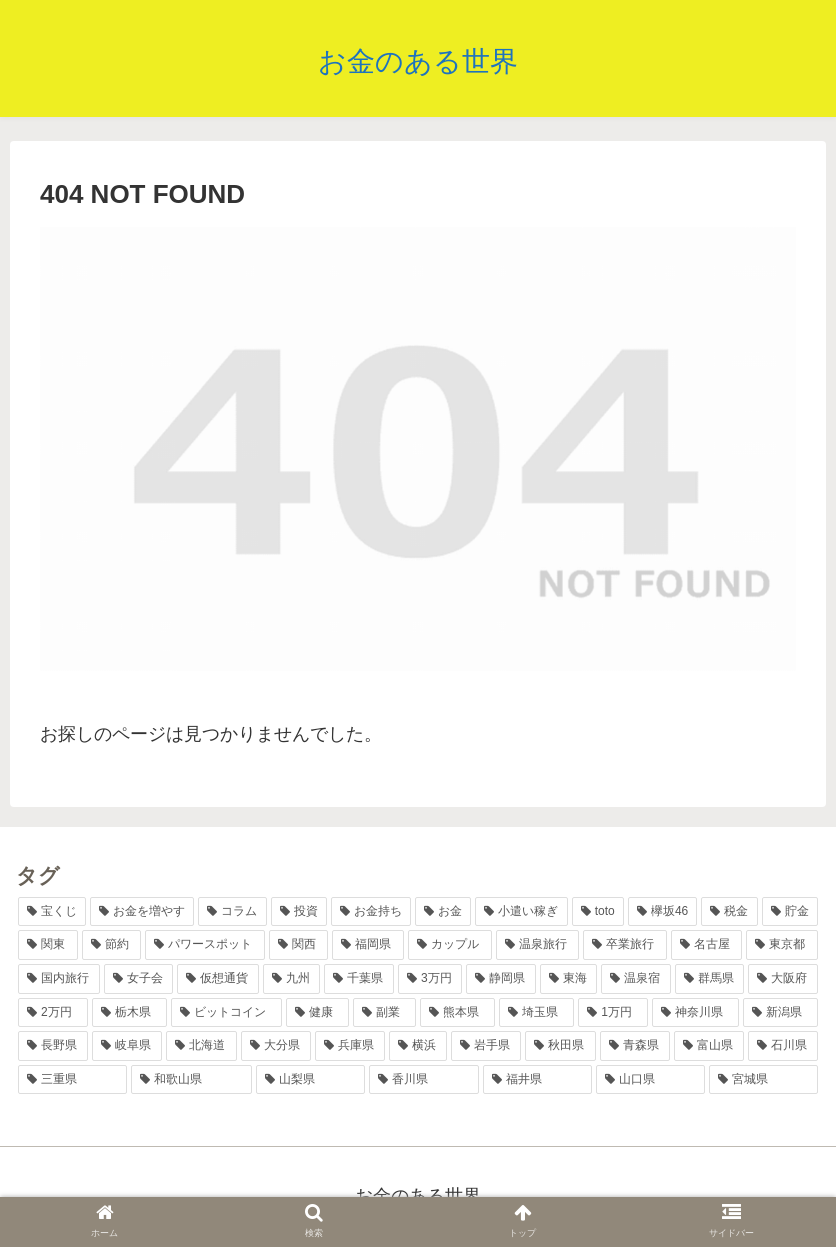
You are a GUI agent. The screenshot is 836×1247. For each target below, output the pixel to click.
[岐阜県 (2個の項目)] (127, 1046)
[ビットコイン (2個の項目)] (226, 1013)
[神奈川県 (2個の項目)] (695, 1013)
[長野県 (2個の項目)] (53, 1046)
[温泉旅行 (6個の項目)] (538, 945)
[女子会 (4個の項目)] (139, 979)
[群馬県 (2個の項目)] (710, 979)
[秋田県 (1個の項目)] (560, 1046)
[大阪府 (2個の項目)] (783, 979)
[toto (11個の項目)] (598, 912)
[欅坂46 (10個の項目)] (663, 912)
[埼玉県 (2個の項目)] (536, 1013)
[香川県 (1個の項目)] (423, 1080)
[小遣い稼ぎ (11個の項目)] (521, 912)
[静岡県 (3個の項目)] (501, 979)
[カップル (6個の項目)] (450, 945)
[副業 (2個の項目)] (384, 1013)
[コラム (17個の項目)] (232, 912)
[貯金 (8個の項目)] (790, 912)
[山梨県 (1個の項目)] (310, 1080)
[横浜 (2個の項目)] (418, 1046)
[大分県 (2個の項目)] (276, 1046)
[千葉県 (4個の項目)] (359, 979)
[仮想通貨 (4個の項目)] (218, 979)
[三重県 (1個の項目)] (72, 1080)
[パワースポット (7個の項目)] (205, 945)
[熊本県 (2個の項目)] (457, 1013)
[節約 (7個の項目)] (112, 945)
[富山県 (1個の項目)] (709, 1046)
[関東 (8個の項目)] (48, 945)
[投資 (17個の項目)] (299, 912)
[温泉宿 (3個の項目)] (636, 979)
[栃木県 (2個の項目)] (129, 1013)
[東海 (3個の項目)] (569, 979)
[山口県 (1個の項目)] (650, 1080)
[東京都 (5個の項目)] (782, 945)
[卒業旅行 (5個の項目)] (625, 945)
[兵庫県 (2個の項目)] (350, 1046)
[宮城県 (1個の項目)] (763, 1080)
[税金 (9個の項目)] (729, 912)
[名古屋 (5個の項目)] (707, 945)
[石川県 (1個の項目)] (783, 1046)
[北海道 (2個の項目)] (201, 1046)
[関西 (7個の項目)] (299, 945)
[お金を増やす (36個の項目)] (142, 912)
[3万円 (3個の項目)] (430, 979)
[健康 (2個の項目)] (317, 1013)
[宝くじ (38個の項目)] (52, 912)
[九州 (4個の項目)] (292, 979)
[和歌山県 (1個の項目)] (191, 1080)
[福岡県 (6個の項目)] (368, 945)
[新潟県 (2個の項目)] (780, 1013)
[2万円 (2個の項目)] (53, 1013)
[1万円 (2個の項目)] (613, 1013)
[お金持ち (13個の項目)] (371, 912)
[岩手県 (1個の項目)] (486, 1046)
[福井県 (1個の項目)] (537, 1080)
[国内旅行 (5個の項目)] (59, 979)
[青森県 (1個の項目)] (635, 1046)
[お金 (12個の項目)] (443, 912)
